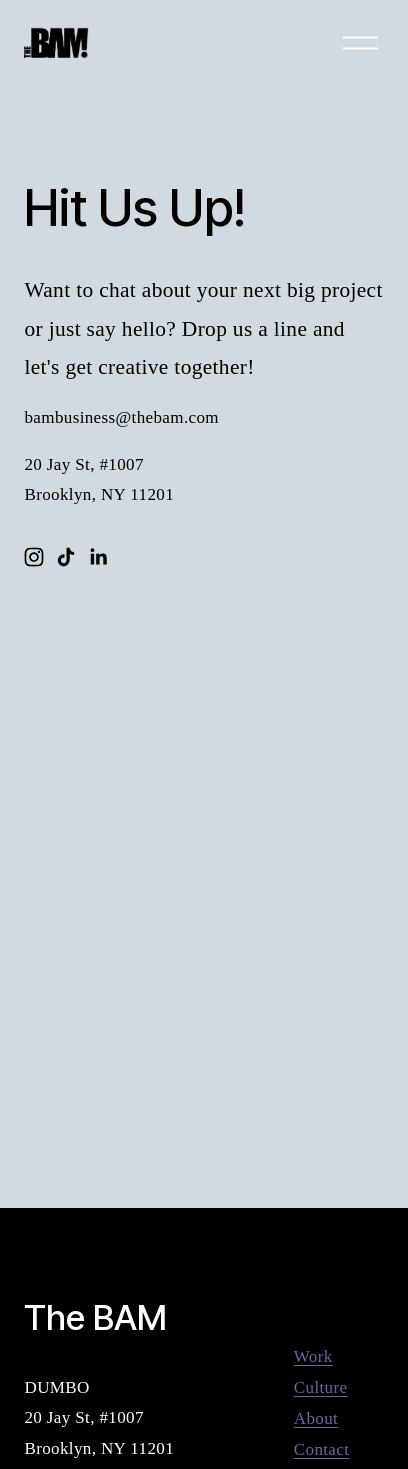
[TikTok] (66, 557)
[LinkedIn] (98, 557)
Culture (321, 1387)
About (316, 1418)
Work (313, 1356)
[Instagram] (34, 557)
